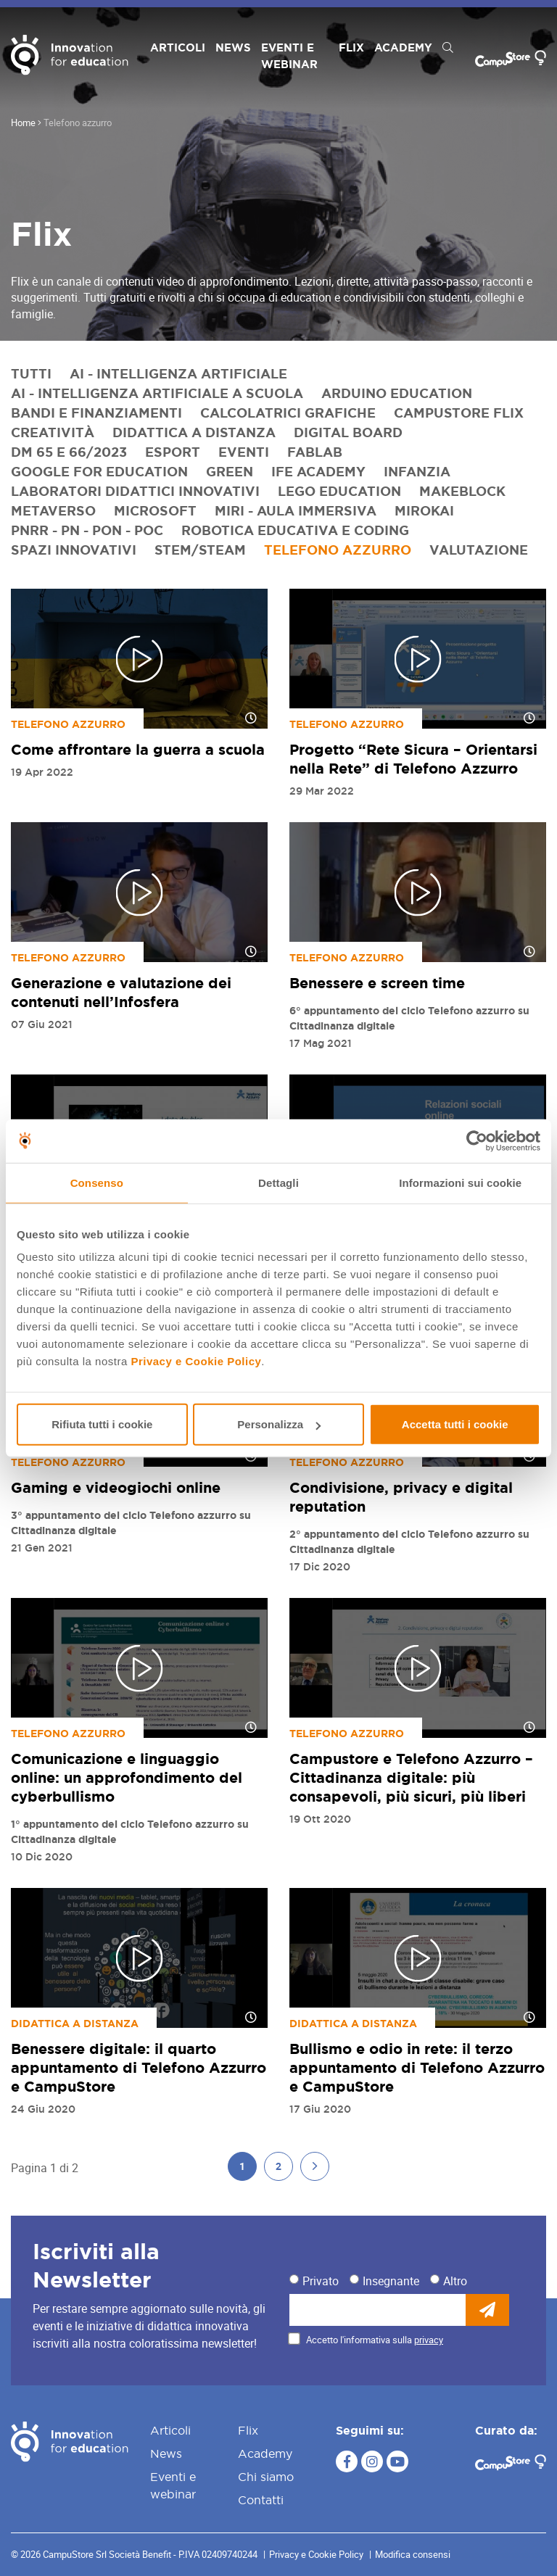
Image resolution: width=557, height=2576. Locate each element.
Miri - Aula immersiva (295, 510)
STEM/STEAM (200, 549)
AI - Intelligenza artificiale (178, 373)
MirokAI (424, 510)
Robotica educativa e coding (295, 530)
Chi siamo (266, 2476)
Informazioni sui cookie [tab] (460, 1182)
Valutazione (478, 549)
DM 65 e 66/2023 (69, 451)
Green (229, 471)
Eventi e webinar (289, 55)
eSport (172, 451)
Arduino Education (396, 393)
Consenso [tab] (96, 1182)
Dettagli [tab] (278, 1182)
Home (23, 122)
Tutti (31, 373)
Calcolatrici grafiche (288, 412)
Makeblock (462, 491)
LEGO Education (339, 491)
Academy (403, 47)
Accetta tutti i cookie (455, 1424)
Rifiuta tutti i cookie (101, 1424)
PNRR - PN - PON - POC (87, 530)
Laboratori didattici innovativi (135, 491)
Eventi (243, 451)
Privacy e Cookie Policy (196, 1361)
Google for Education (99, 471)
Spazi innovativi (73, 549)
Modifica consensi (412, 2554)
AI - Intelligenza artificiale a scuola (157, 393)
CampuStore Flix (459, 412)
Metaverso (53, 510)
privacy (428, 2339)
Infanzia (417, 471)
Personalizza (279, 1424)
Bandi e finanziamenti (96, 412)
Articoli (177, 47)
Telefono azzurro (337, 549)
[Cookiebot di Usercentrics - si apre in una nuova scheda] (476, 1140)
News (233, 47)
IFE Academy (318, 471)
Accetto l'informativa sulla (374, 2339)
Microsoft (155, 510)
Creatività (52, 432)
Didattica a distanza (194, 432)
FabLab (314, 451)
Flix (351, 47)
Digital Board (348, 432)
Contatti (261, 2499)
